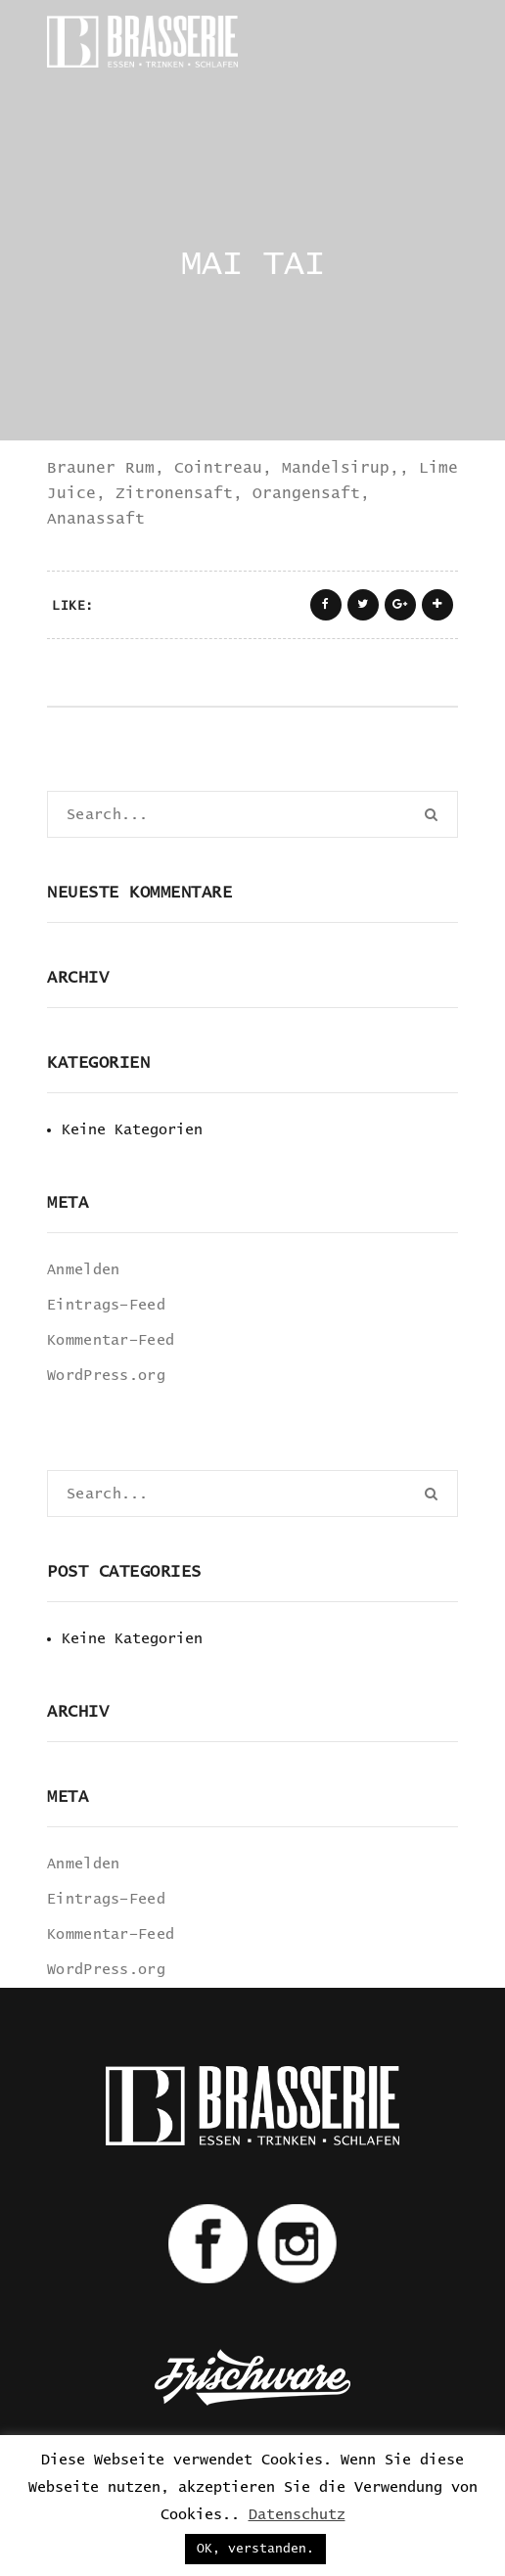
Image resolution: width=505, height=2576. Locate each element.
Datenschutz (297, 2514)
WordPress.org (106, 1375)
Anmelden (83, 1270)
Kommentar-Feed (110, 1340)
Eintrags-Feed (106, 1305)
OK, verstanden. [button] (255, 2549)
